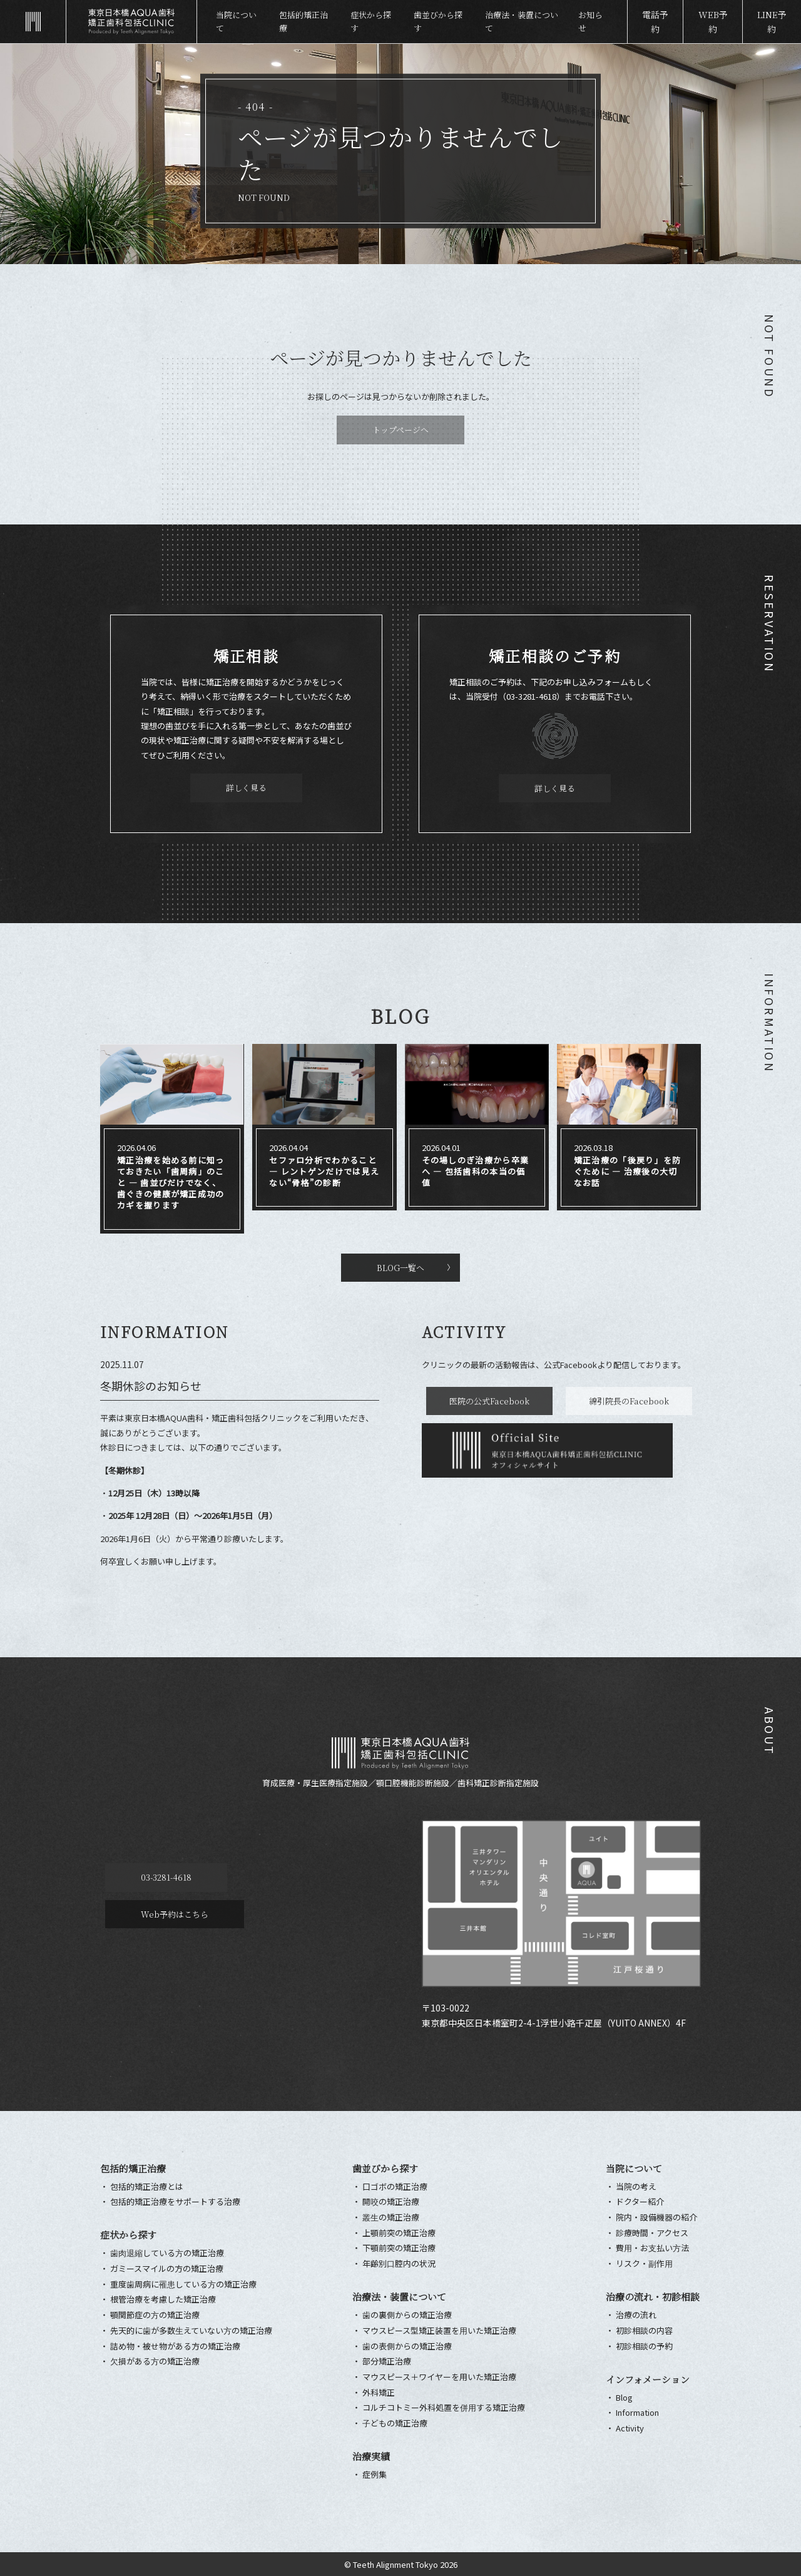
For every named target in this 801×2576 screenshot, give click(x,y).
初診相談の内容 (644, 2330)
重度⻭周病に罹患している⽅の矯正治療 (183, 2284)
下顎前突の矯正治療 (399, 2248)
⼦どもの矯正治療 (394, 2423)
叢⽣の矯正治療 (390, 2217)
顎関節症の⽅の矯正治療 (155, 2315)
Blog (624, 2397)
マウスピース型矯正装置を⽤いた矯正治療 (439, 2330)
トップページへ (400, 430)
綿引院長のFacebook (619, 1401)
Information (637, 2412)
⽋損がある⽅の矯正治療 (155, 2361)
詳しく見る (246, 788)
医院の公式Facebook (485, 1401)
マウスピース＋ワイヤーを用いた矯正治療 (439, 2377)
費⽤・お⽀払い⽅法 (652, 2248)
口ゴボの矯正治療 (394, 2186)
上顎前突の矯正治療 (399, 2233)
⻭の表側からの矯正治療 (407, 2346)
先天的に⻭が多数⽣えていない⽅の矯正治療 (191, 2330)
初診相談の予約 (644, 2346)
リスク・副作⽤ (644, 2263)
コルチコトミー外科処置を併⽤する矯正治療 (443, 2407)
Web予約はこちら (310, 1877)
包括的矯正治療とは (146, 2186)
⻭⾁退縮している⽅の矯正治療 (167, 2253)
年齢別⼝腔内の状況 (399, 2263)
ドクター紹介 (640, 2201)
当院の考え (636, 2186)
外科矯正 (378, 2392)
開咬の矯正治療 (390, 2201)
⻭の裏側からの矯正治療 (407, 2315)
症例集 (374, 2474)
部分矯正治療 (386, 2361)
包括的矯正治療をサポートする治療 (175, 2201)
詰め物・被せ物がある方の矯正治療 (175, 2346)
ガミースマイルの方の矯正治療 (166, 2268)
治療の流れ (636, 2315)
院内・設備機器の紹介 (656, 2217)
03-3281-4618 (161, 1877)
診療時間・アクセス (652, 2233)
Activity (630, 2428)
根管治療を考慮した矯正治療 (163, 2299)
